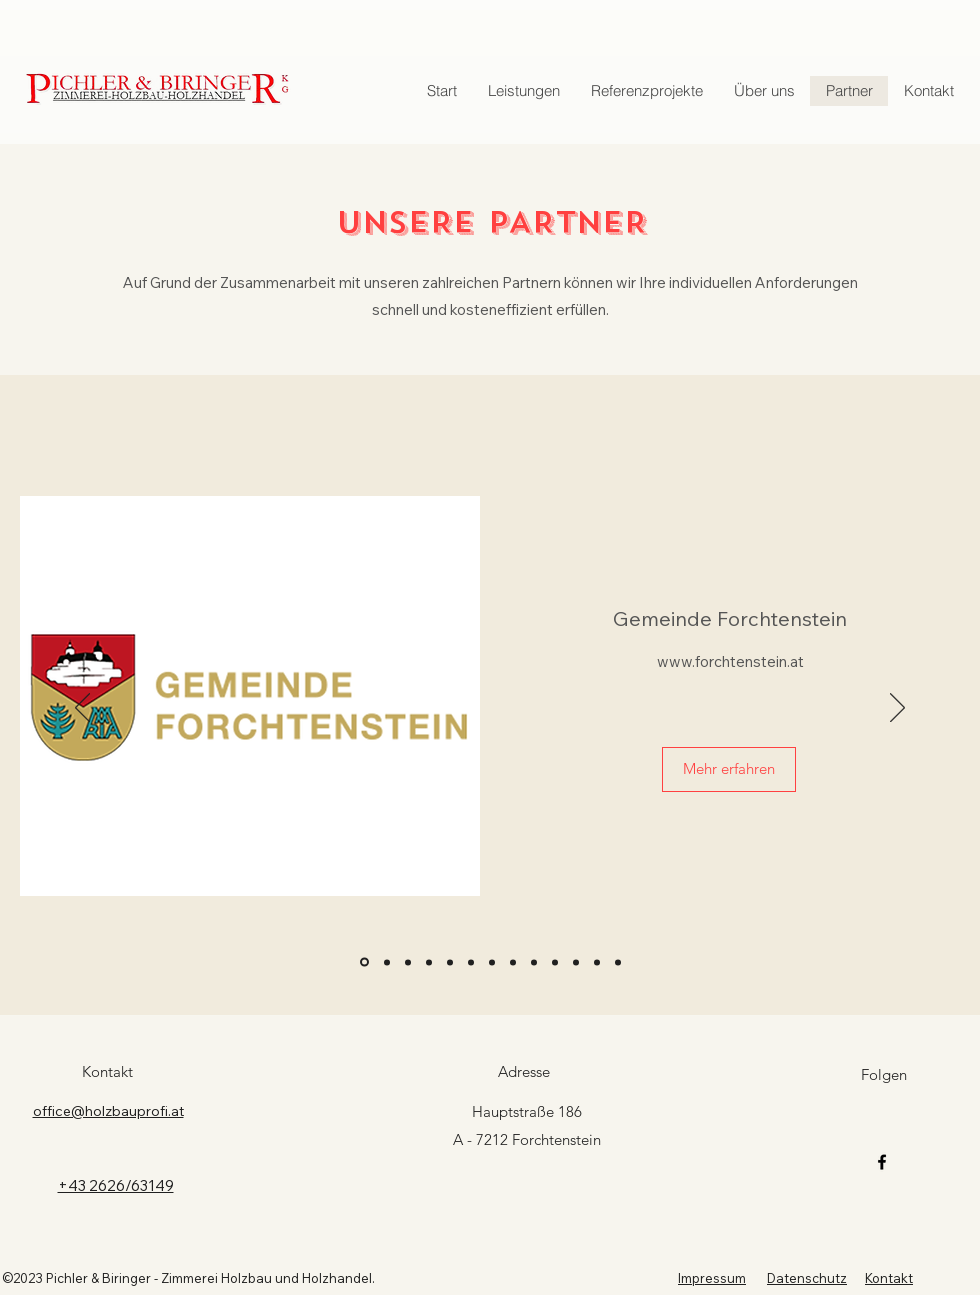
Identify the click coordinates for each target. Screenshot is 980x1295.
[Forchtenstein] (364, 962)
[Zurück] (82, 709)
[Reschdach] (576, 962)
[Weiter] (897, 709)
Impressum (712, 1278)
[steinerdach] (555, 962)
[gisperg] (618, 962)
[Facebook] (882, 1162)
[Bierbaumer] (597, 962)
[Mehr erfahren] (729, 769)
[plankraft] (471, 962)
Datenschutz (807, 1278)
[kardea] (513, 962)
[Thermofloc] (429, 962)
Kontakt (889, 1278)
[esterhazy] (534, 962)
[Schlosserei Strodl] (492, 962)
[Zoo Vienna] (387, 962)
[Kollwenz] (450, 962)
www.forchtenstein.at (730, 661)
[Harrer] (408, 962)
